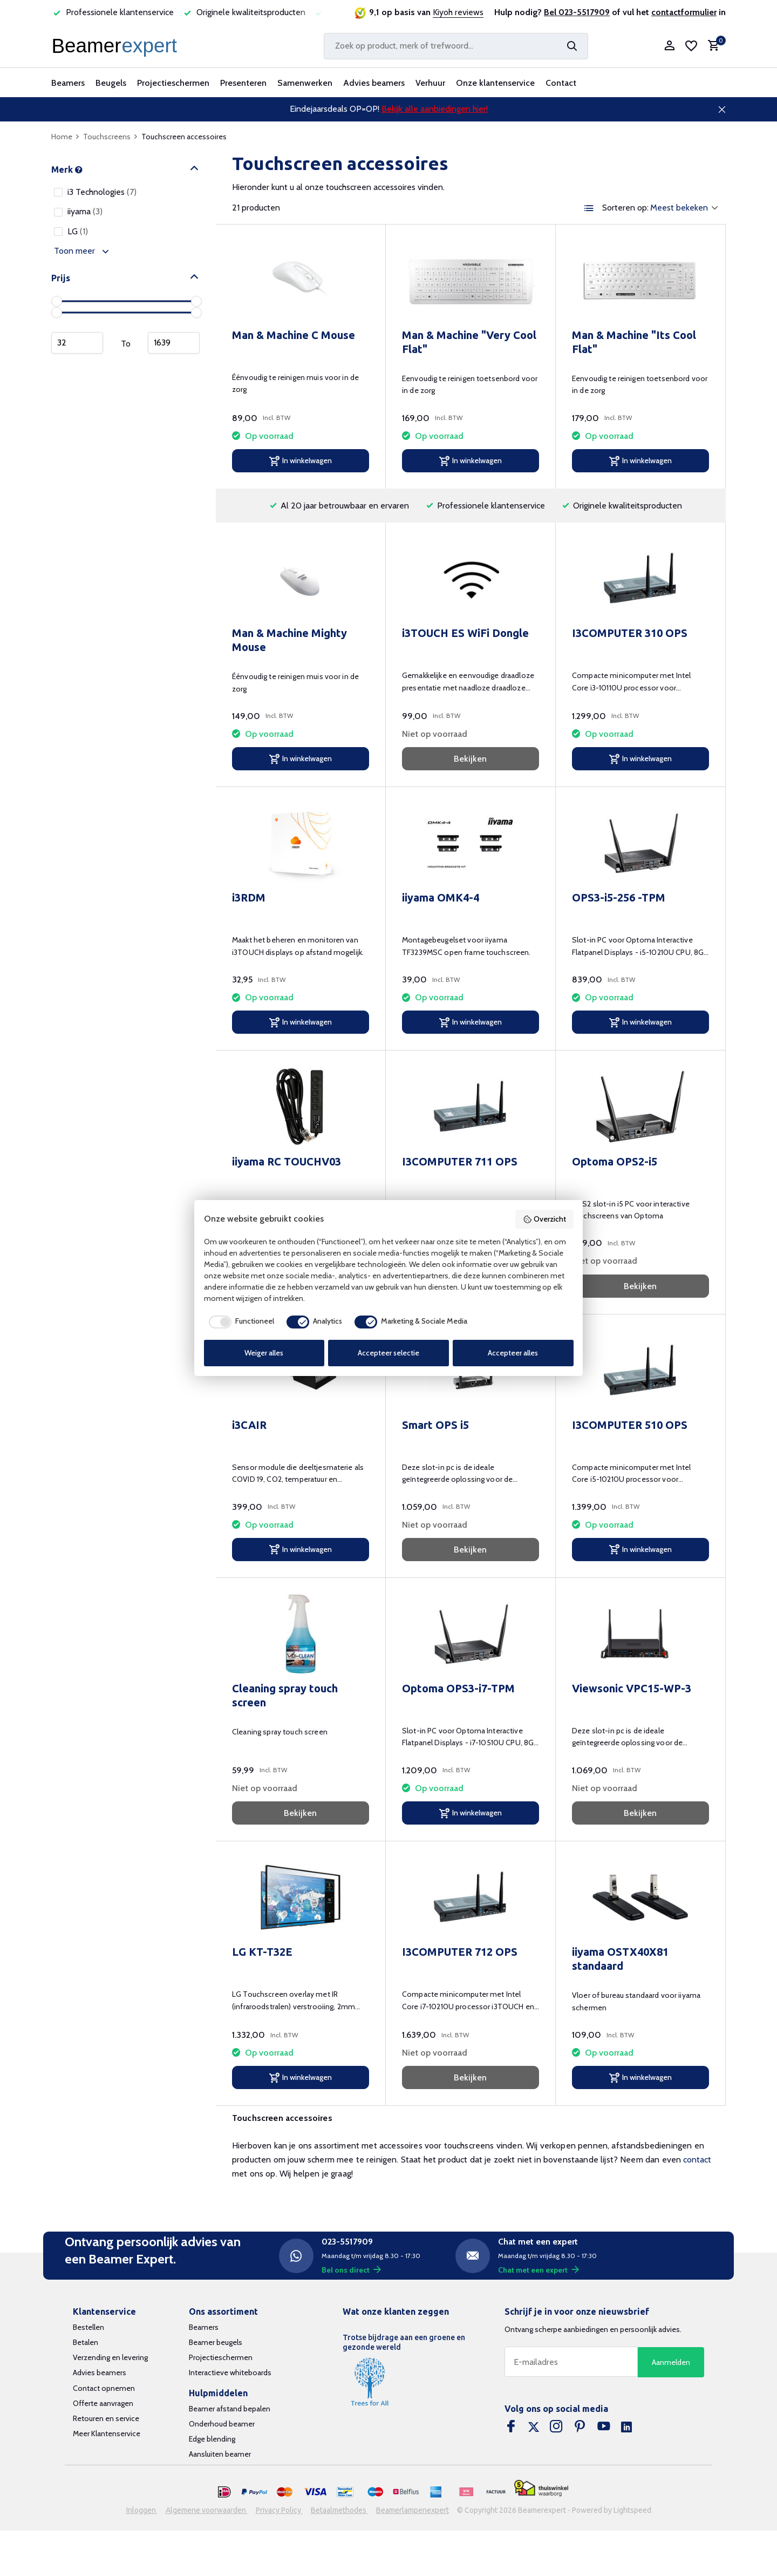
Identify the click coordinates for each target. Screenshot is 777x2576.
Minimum (77, 343)
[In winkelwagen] (300, 460)
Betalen (85, 2342)
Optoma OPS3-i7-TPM (458, 1688)
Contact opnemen (104, 2388)
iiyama (78, 211)
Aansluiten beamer (220, 2454)
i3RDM (248, 897)
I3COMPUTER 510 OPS (629, 1425)
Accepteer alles (513, 1353)
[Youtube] (603, 2427)
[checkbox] (239, 1322)
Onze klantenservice (495, 83)
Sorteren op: (625, 208)
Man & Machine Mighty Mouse (289, 640)
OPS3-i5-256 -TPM (618, 897)
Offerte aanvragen (103, 2403)
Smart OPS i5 (435, 1425)
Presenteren (243, 83)
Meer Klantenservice (106, 2433)
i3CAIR (249, 1425)
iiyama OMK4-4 (440, 897)
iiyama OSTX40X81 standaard (620, 1958)
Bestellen (88, 2327)
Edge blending (212, 2439)
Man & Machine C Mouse (293, 335)
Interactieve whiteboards (230, 2372)
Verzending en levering (110, 2357)
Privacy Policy (279, 2510)
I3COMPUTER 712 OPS (459, 1951)
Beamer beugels (215, 2342)
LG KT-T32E (262, 1951)
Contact (561, 83)
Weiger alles (263, 1353)
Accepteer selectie (388, 1353)
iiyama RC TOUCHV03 (286, 1161)
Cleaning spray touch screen (285, 1695)
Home (65, 136)
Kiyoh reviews (458, 12)
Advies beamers (374, 83)
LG (71, 231)
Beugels (111, 83)
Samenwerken (304, 83)
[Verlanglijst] (691, 46)
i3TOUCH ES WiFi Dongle (465, 633)
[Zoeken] (456, 46)
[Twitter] (533, 2427)
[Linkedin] (626, 2427)
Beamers (68, 83)
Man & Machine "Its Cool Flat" (634, 342)
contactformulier (684, 12)
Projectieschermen (173, 83)
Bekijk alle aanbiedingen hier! (434, 109)
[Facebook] (511, 2427)
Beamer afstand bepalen (229, 2409)
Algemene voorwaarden (207, 2510)
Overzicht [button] (544, 1219)
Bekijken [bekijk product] (470, 759)
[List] (589, 208)
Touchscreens (110, 136)
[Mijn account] (669, 46)
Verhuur (430, 83)
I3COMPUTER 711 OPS (459, 1161)
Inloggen (142, 2510)
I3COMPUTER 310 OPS (629, 633)
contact (697, 2159)
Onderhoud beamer (222, 2424)
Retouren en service (106, 2418)
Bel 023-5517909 (577, 12)
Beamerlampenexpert (412, 2510)
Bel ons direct (351, 2270)
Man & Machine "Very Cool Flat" (469, 342)
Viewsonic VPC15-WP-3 (631, 1688)
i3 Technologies (95, 192)
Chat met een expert (538, 2270)
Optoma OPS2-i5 (614, 1161)
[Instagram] (556, 2427)
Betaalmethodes (339, 2510)
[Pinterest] (580, 2427)
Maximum (174, 343)
